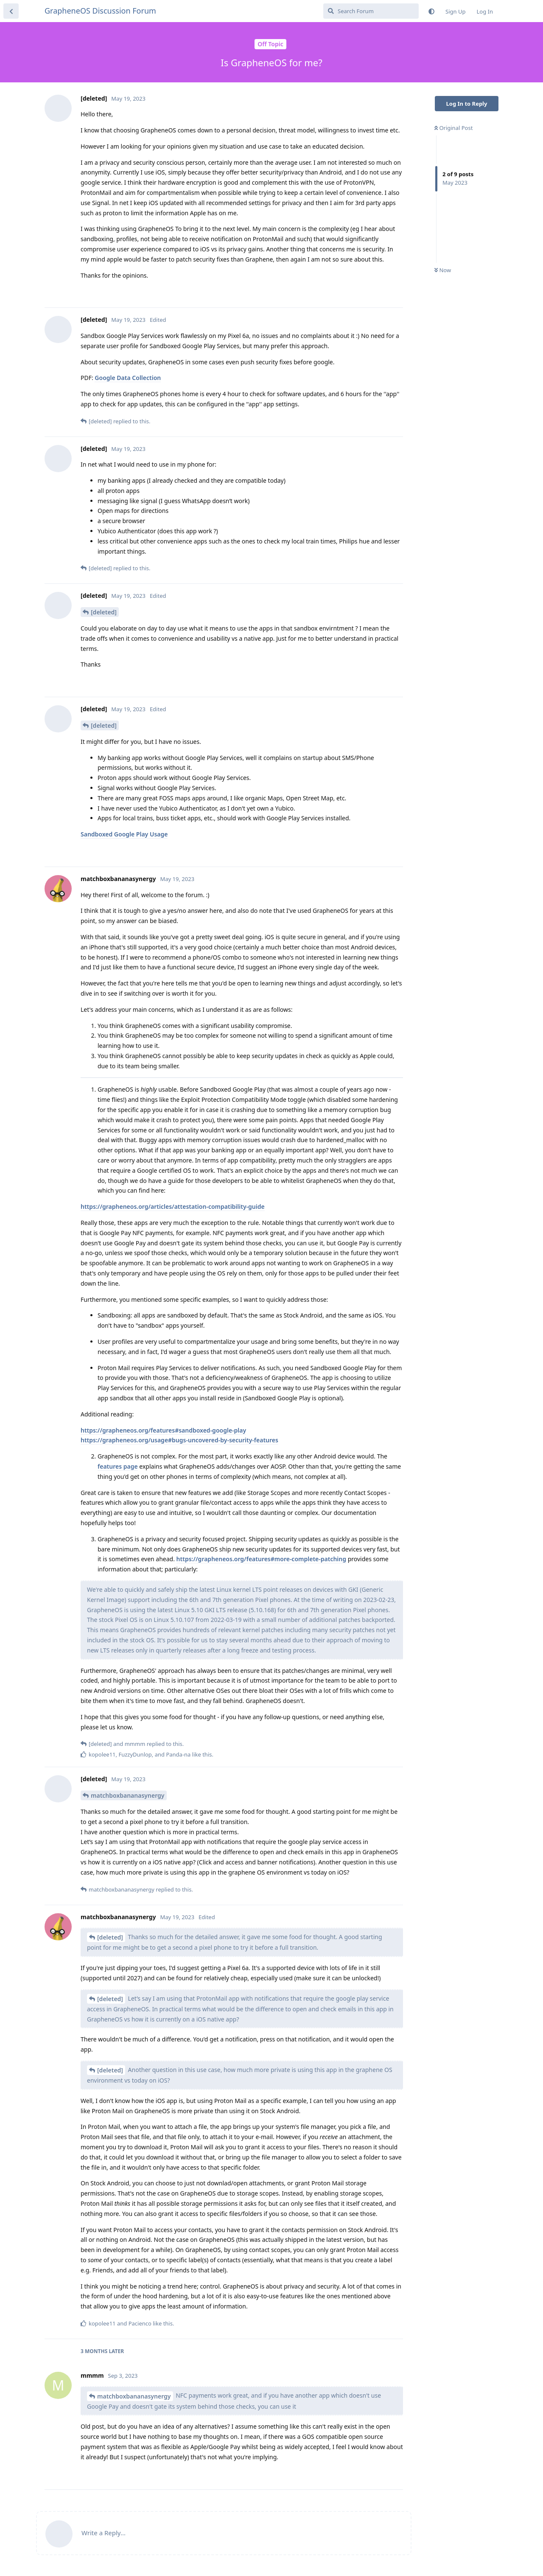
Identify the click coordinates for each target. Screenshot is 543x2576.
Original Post (453, 128)
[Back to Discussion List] (11, 11)
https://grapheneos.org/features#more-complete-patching (261, 1559)
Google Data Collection (128, 378)
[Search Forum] (371, 11)
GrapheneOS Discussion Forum (100, 11)
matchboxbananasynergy (128, 1795)
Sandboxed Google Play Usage (124, 834)
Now (442, 270)
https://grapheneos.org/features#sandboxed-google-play (163, 1430)
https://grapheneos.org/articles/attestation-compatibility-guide (173, 1206)
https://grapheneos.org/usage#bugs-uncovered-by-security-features (179, 1440)
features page (118, 1466)
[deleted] (104, 612)
